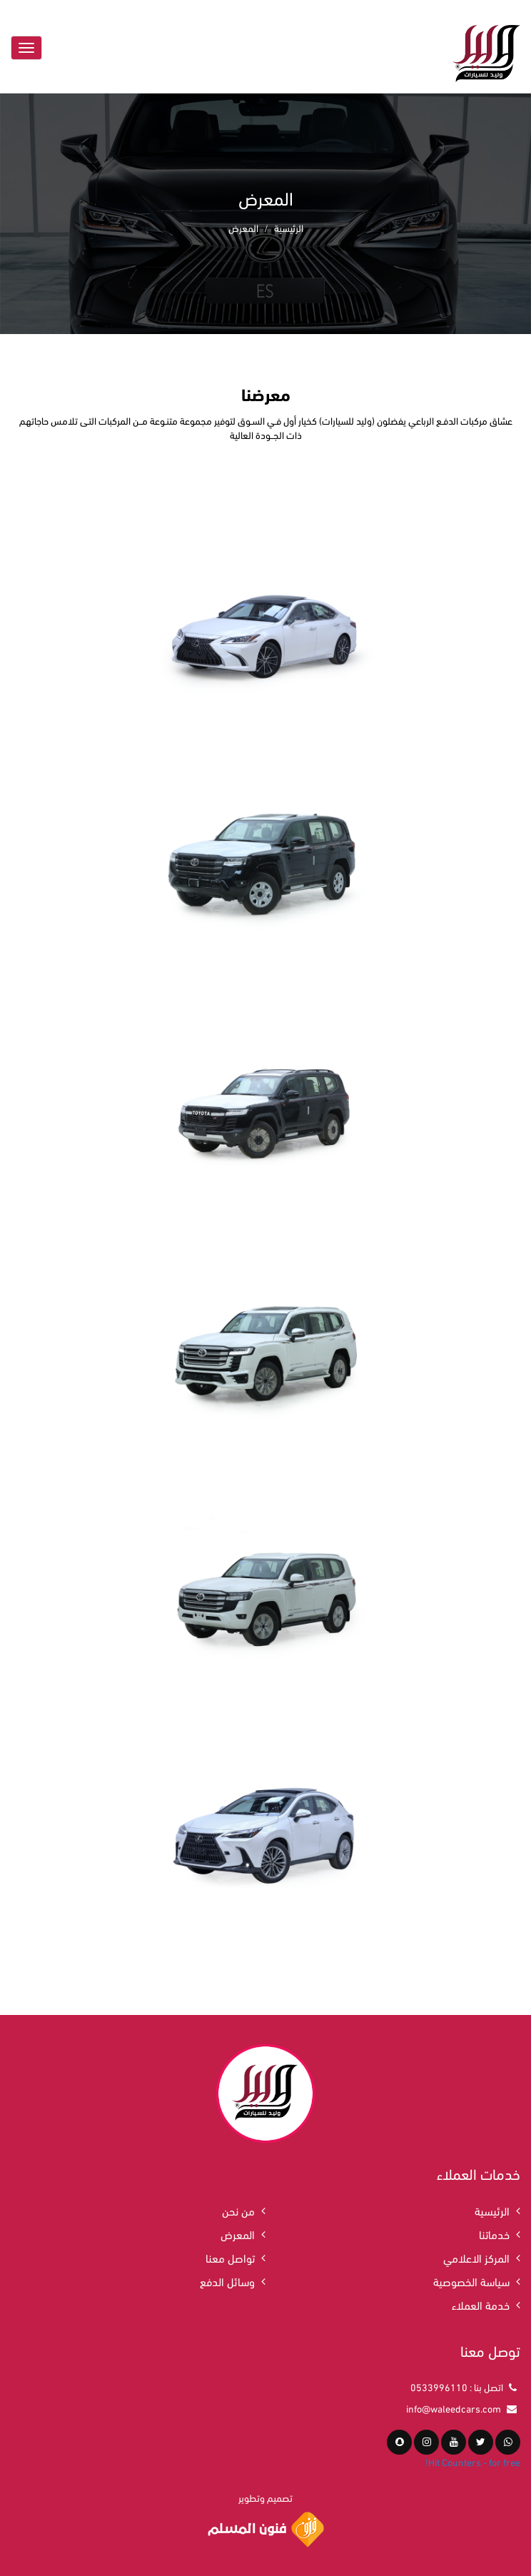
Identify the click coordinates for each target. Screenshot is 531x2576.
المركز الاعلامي (476, 2257)
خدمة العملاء (481, 2304)
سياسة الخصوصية (471, 2281)
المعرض (238, 2234)
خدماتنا (494, 2234)
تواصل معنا (230, 2257)
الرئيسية (288, 227)
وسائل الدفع (227, 2281)
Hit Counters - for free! (472, 2461)
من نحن (238, 2210)
